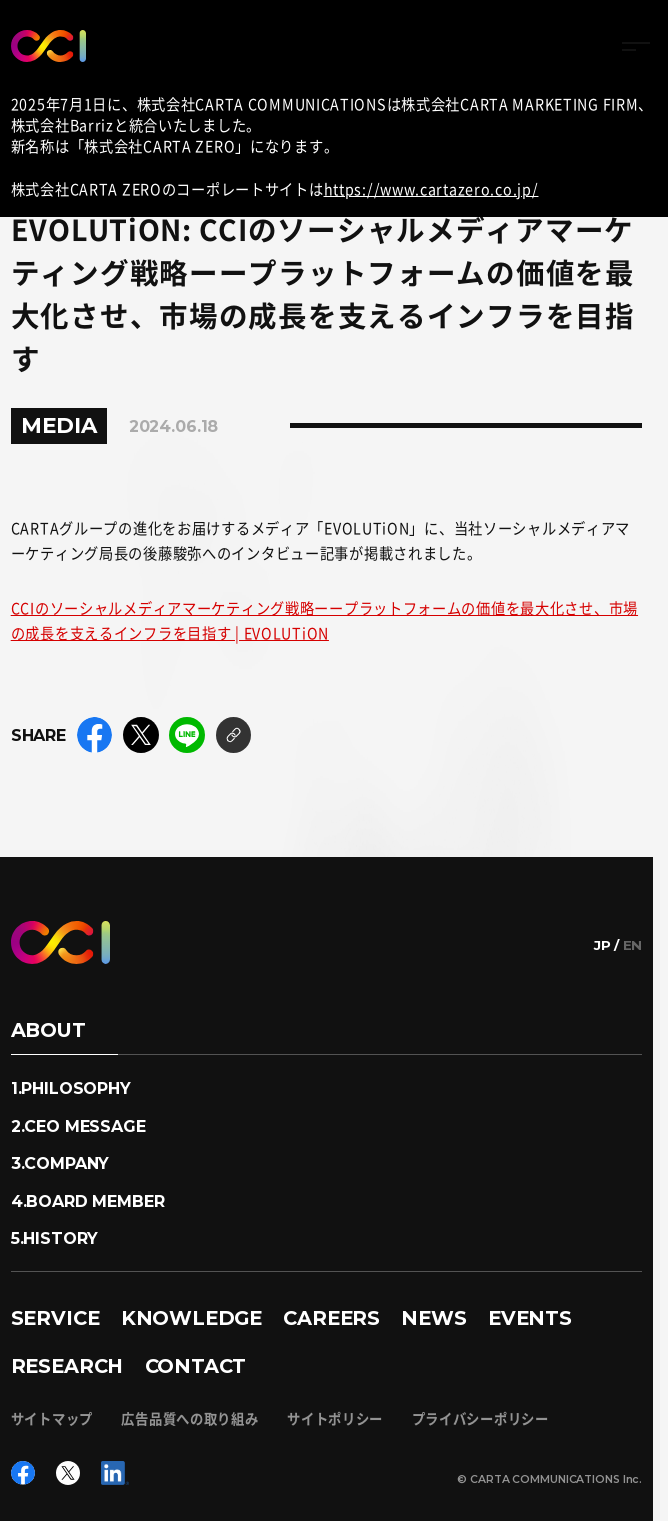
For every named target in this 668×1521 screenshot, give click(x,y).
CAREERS (331, 1318)
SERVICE (55, 1318)
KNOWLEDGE (191, 1318)
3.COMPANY (60, 1163)
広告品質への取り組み (189, 1418)
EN (633, 945)
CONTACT (196, 1366)
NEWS (433, 1318)
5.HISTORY (55, 1238)
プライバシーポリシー (480, 1418)
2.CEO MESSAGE (78, 1126)
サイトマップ (52, 1418)
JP (602, 945)
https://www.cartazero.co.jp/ (431, 188)
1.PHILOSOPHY (71, 1088)
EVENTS (530, 1318)
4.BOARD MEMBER (88, 1201)
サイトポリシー (335, 1418)
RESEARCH (67, 1366)
